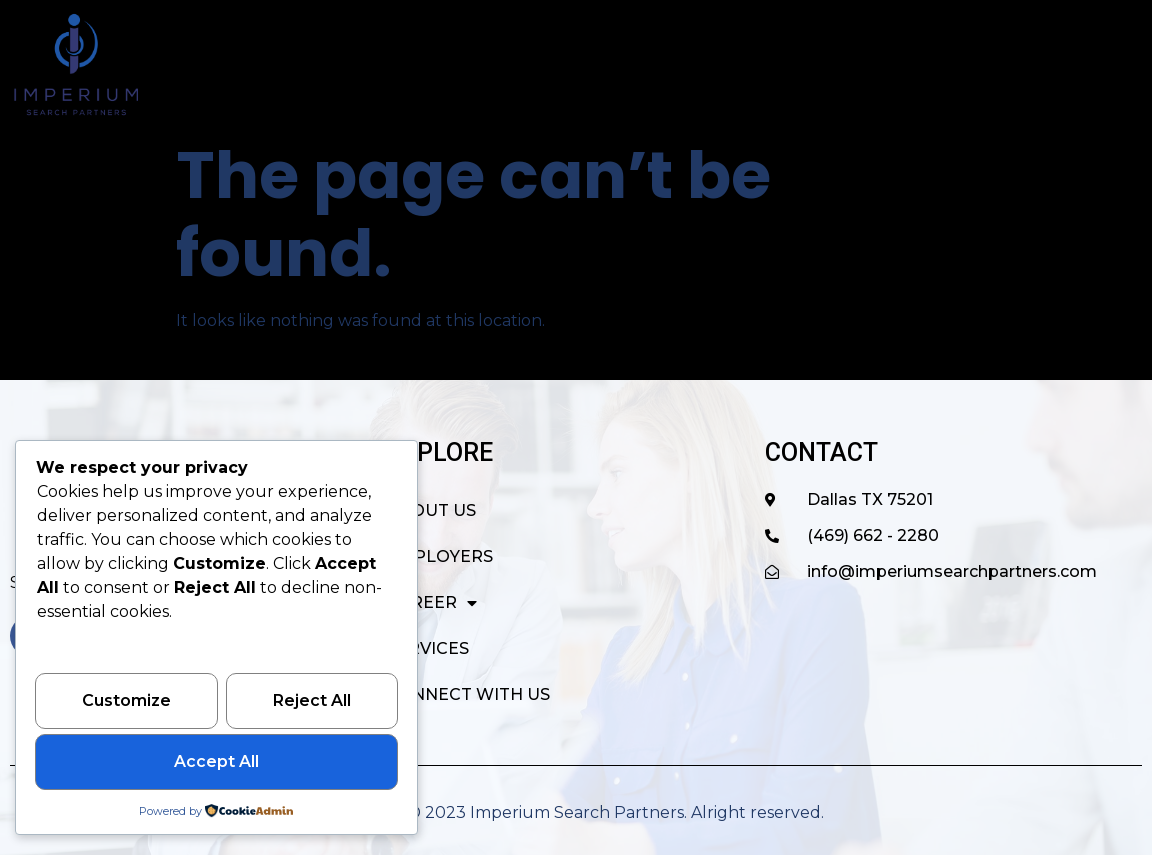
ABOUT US (484, 64)
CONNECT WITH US (1041, 64)
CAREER (756, 65)
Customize (126, 702)
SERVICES (880, 64)
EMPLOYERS (620, 64)
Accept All (216, 762)
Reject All (312, 702)
